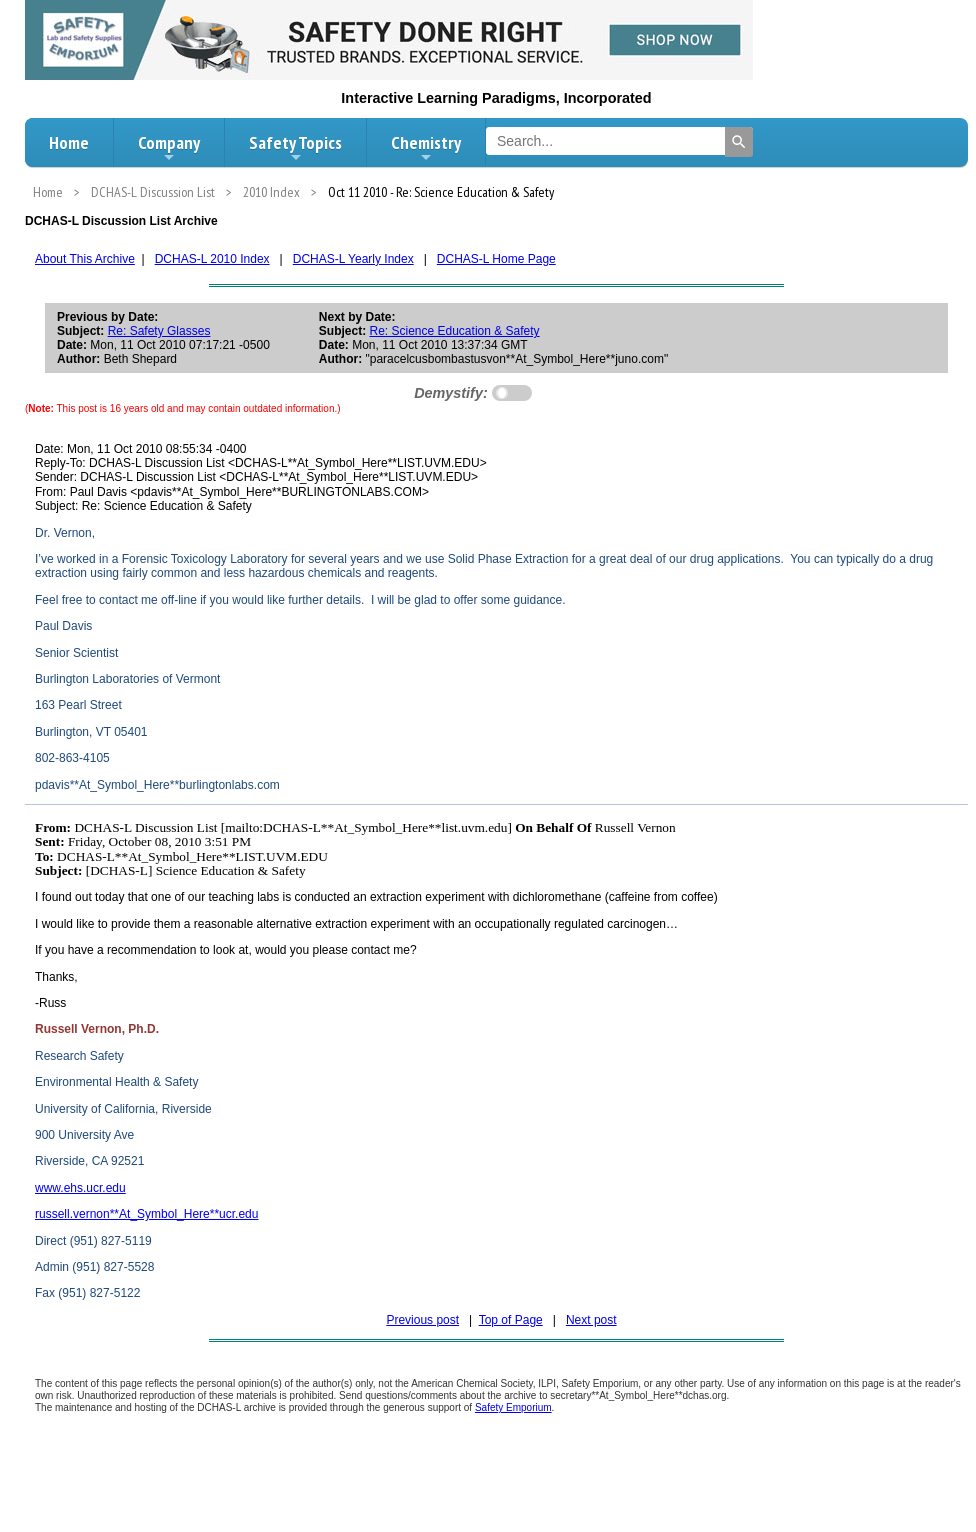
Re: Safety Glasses (159, 331)
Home (69, 142)
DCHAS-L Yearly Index (353, 259)
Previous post (422, 1320)
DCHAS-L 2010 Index (212, 259)
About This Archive (85, 259)
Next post (591, 1320)
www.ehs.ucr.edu (80, 1188)
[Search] (739, 142)
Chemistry (426, 148)
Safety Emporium (513, 1407)
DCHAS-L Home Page (496, 259)
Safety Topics (295, 148)
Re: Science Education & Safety (454, 331)
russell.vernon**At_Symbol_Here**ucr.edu (146, 1214)
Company (169, 148)
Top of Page (511, 1320)
